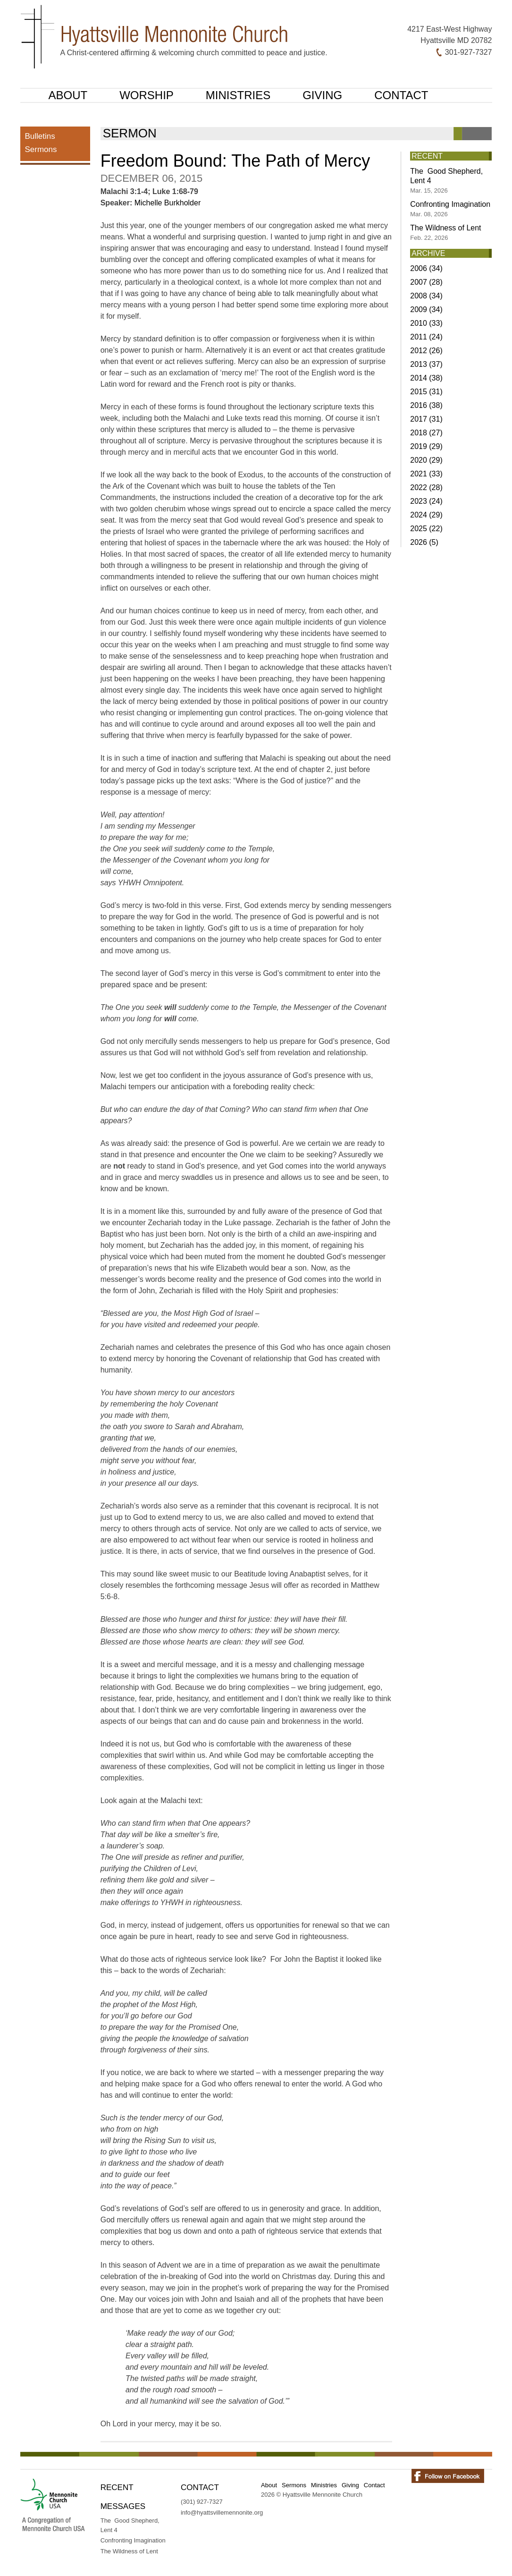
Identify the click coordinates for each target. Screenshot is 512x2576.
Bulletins (40, 136)
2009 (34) (426, 309)
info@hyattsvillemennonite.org (222, 2512)
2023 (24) (426, 501)
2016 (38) (426, 405)
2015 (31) (426, 392)
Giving (322, 95)
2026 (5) (424, 542)
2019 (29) (426, 446)
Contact (401, 95)
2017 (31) (426, 419)
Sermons (41, 149)
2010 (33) (426, 323)
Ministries (238, 95)
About (68, 95)
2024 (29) (426, 515)
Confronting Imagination (450, 209)
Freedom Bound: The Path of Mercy (235, 160)
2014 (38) (426, 378)
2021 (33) (426, 474)
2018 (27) (426, 433)
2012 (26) (426, 351)
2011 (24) (426, 337)
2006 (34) (426, 268)
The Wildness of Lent (445, 232)
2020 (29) (426, 460)
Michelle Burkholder (167, 203)
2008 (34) (426, 296)
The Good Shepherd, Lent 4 (446, 180)
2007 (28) (426, 282)
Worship (146, 95)
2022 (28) (426, 487)
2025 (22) (426, 529)
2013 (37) (426, 364)
